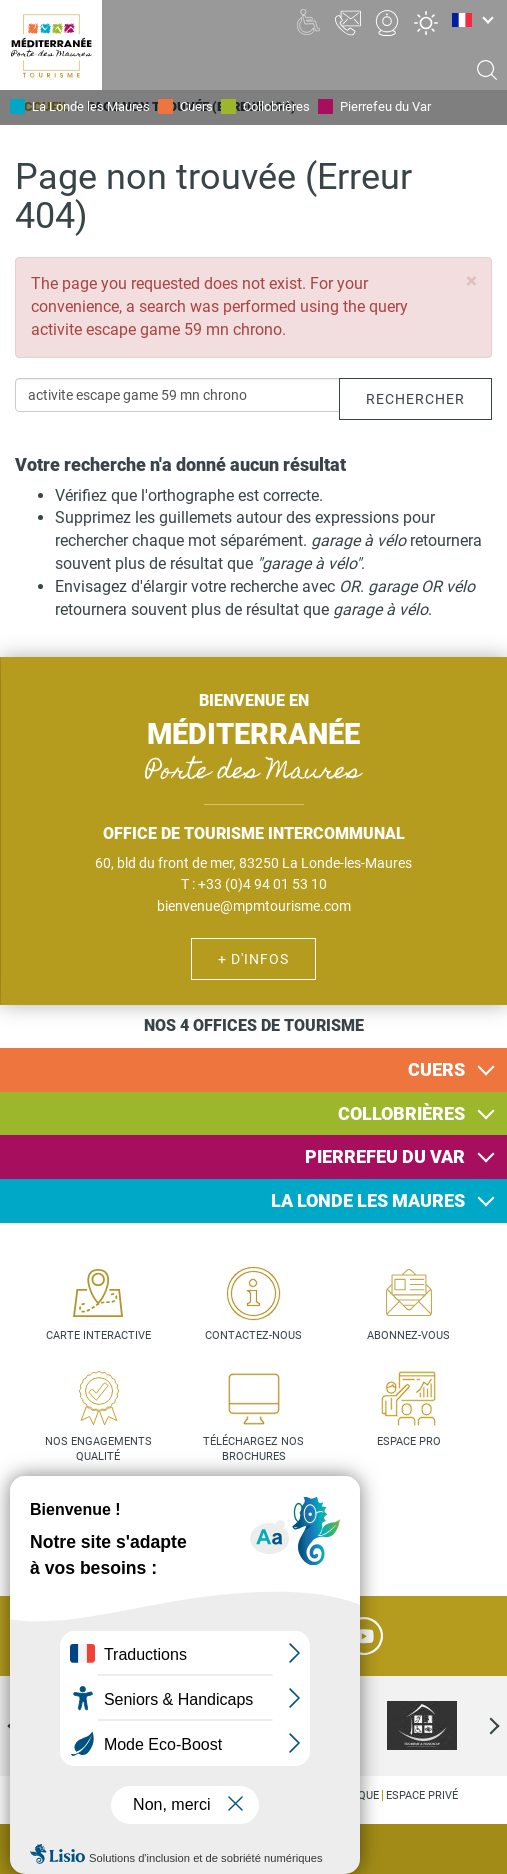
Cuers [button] (436, 1069)
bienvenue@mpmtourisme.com (254, 906)
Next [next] (477, 1726)
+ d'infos (253, 959)
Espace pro (409, 1441)
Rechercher (415, 399)
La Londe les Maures (91, 106)
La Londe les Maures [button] (368, 1200)
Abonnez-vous (408, 1335)
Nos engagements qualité (98, 1449)
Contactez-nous (253, 1335)
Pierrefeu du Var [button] (385, 1156)
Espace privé (422, 1795)
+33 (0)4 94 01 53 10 (262, 884)
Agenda (477, 1850)
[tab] (253, 1070)
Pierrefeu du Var (385, 106)
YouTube (364, 1636)
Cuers (196, 106)
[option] (422, 1726)
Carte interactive (98, 1335)
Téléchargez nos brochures (253, 1449)
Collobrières (276, 106)
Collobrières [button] (401, 1113)
